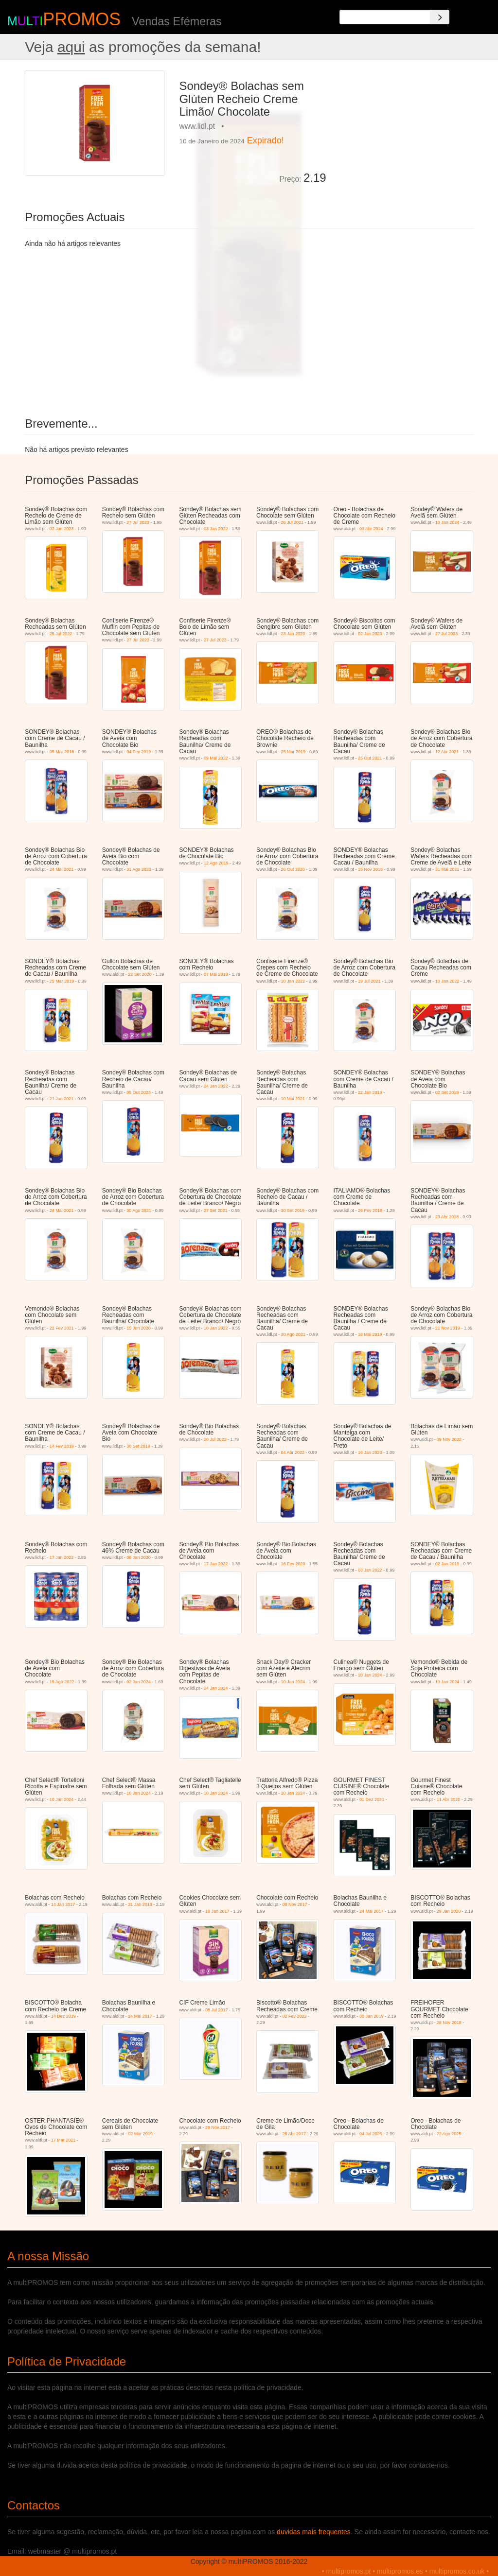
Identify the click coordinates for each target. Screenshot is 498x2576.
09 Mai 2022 (216, 758)
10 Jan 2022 (293, 981)
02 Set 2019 (447, 1092)
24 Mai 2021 (62, 869)
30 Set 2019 (292, 1210)
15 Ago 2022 (62, 1681)
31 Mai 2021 (447, 869)
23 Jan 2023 (293, 633)
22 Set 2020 (140, 974)
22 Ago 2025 (449, 2133)
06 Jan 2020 (138, 1557)
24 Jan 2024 (216, 1688)
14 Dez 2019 (63, 2016)
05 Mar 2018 (62, 751)
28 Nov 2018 (449, 2022)
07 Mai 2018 (216, 974)
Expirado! (265, 140)
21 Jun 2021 (62, 1098)
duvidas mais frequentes (314, 2532)
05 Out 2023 (138, 1092)
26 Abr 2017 (294, 2133)
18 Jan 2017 (217, 1911)
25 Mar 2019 (293, 751)
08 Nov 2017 (295, 1904)
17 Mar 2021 (63, 2140)
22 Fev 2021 (62, 1328)
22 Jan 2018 (370, 1092)
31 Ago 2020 (138, 869)
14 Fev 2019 (62, 1446)
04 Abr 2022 (292, 1452)
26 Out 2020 (293, 869)
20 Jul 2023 (215, 1439)
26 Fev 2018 (370, 1210)
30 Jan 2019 (371, 2016)
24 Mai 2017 (371, 1911)
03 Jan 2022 (216, 528)
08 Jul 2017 (216, 2009)
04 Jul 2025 (370, 2133)
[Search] (439, 17)
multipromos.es (400, 2571)
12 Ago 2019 (216, 863)
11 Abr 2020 (449, 1799)
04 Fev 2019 (138, 751)
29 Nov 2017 (217, 2127)
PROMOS (82, 19)
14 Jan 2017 (63, 1904)
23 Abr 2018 (447, 1216)
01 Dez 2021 (371, 1799)
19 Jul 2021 (369, 981)
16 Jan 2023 (370, 1452)
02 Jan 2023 (62, 528)
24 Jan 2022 (216, 1086)
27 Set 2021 (216, 1210)
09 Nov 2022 (449, 1439)
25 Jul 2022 (61, 633)
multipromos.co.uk (457, 2571)
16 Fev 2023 (293, 1563)
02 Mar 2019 (140, 2133)
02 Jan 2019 (447, 1563)
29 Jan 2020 (449, 1911)
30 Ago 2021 (138, 1210)
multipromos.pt (348, 2571)
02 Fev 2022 (295, 2016)
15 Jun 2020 (138, 1328)
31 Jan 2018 (140, 1904)
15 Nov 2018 (370, 869)
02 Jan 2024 (138, 1681)
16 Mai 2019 (370, 1334)
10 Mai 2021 (293, 1098)
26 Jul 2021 (292, 522)
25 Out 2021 (370, 758)
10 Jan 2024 (447, 522)
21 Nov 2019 (447, 1328)
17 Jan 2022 (62, 1557)
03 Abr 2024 (371, 528)
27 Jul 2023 (137, 522)
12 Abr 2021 (447, 751)
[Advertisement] (403, 130)
